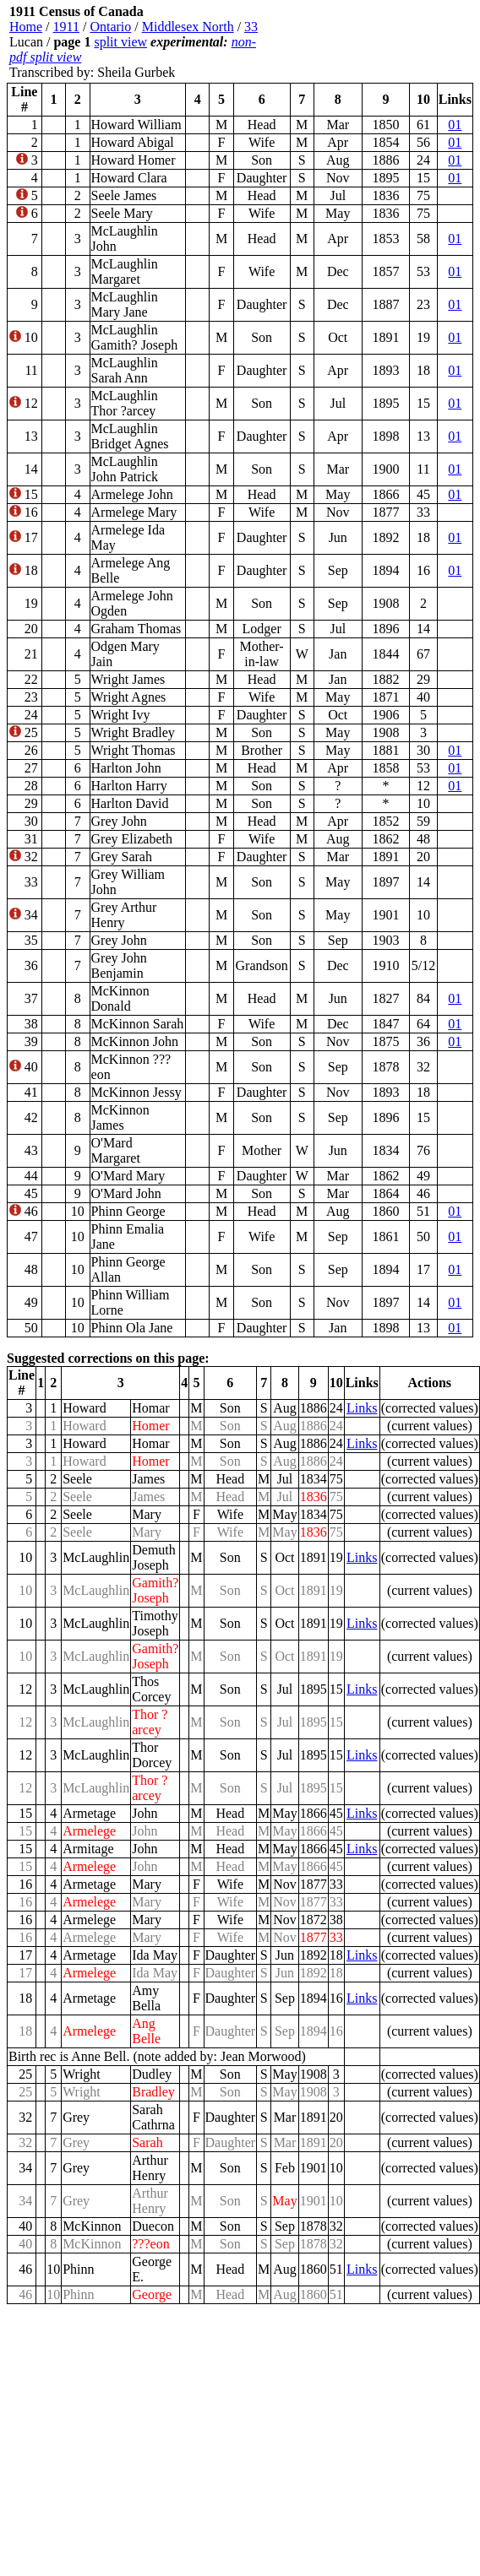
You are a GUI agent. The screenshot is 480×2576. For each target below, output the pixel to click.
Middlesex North (188, 26)
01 (454, 124)
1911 (66, 26)
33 (251, 26)
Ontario (110, 26)
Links (361, 1408)
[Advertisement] (372, 42)
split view (120, 42)
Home (25, 26)
